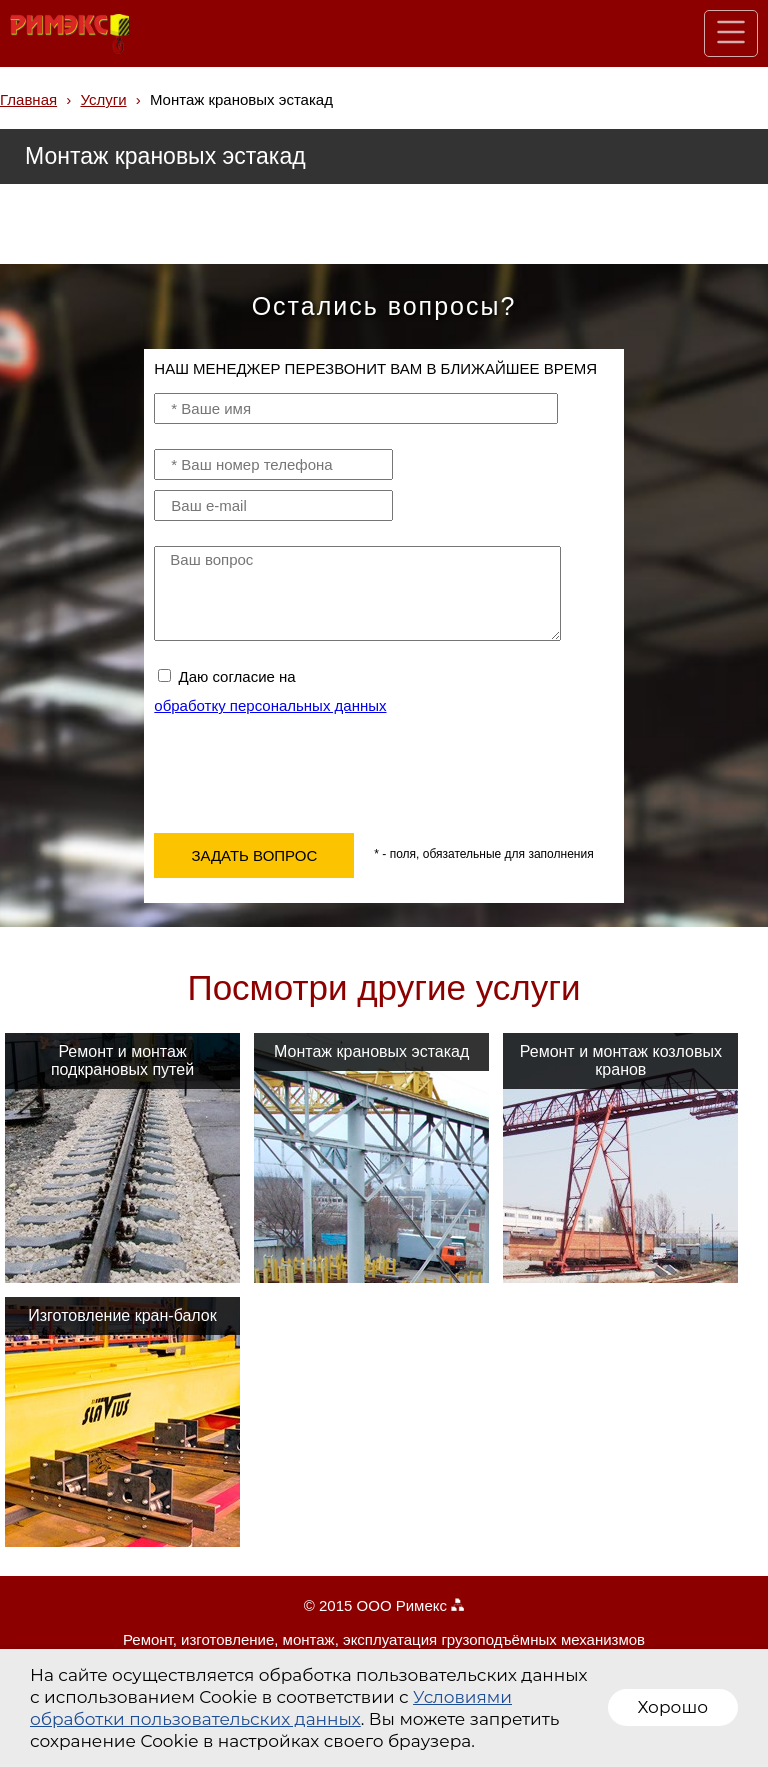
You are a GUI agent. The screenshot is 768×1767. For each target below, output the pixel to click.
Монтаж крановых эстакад (371, 1051)
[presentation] (306, 769)
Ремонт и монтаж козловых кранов (621, 1060)
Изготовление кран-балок (122, 1315)
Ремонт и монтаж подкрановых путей (122, 1060)
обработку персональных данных (270, 705)
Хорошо (673, 1707)
